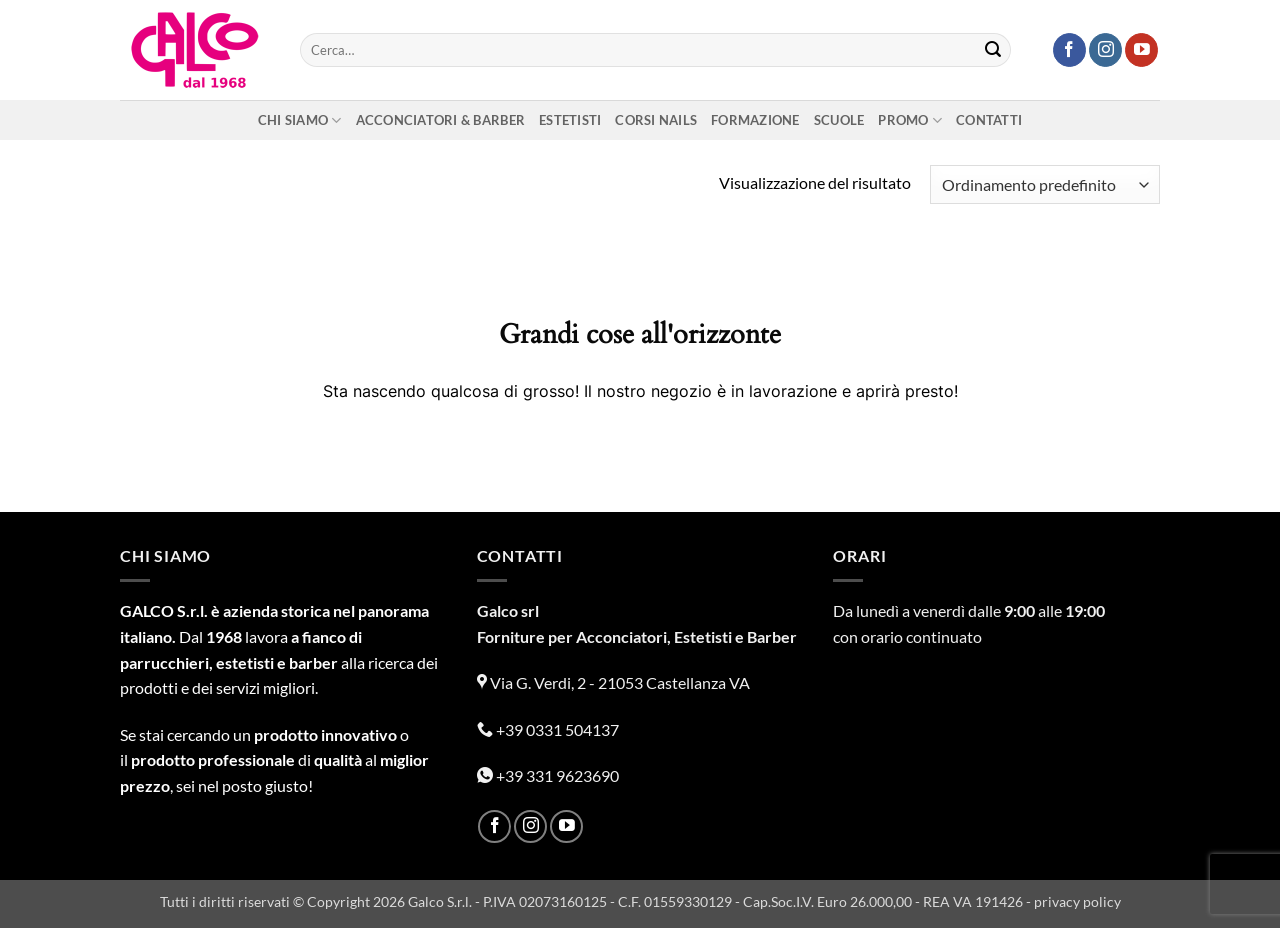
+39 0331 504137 (548, 729)
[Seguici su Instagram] (1105, 50)
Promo (910, 120)
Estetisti (570, 120)
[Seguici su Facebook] (1069, 50)
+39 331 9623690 (548, 775)
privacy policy (1077, 901)
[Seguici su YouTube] (1141, 50)
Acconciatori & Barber (440, 120)
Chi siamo (300, 120)
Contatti (989, 120)
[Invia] (993, 50)
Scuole (839, 120)
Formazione (755, 120)
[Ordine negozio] (1045, 184)
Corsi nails (656, 120)
